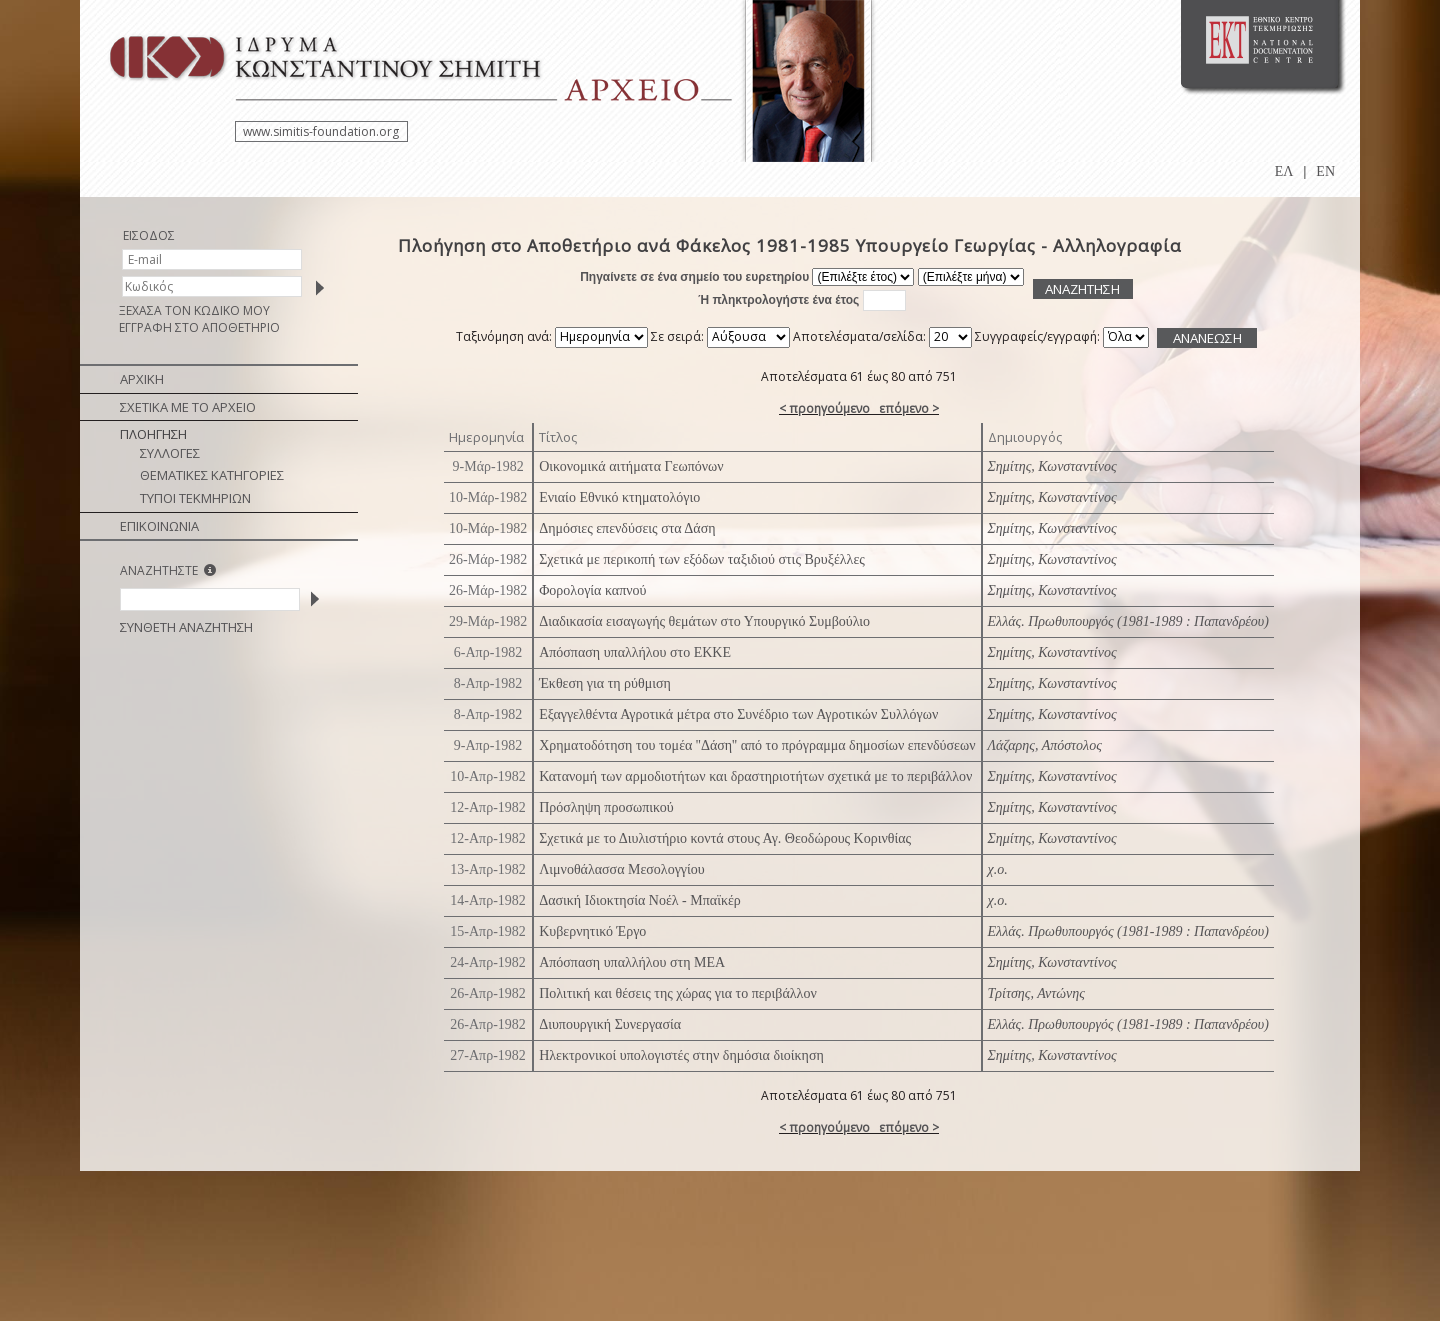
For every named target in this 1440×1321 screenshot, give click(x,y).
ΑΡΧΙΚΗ (142, 379)
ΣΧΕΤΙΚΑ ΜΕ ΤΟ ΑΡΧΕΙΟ (188, 407)
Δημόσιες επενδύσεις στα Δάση (627, 528)
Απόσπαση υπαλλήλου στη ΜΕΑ (632, 962)
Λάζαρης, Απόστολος (1045, 745)
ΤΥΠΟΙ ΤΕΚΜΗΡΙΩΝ (195, 498)
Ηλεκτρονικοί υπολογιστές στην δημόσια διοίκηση (681, 1055)
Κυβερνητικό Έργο (592, 931)
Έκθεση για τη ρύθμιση (605, 683)
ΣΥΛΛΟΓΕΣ (170, 453)
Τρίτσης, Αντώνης (1036, 993)
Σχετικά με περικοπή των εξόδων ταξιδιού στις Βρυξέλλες (702, 559)
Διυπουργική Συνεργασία (610, 1024)
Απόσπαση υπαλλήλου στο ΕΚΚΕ (635, 652)
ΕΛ (1284, 171)
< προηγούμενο (824, 408)
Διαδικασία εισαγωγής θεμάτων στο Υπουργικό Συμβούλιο (704, 621)
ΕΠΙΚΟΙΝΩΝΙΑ (159, 526)
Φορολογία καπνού (592, 590)
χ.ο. (998, 869)
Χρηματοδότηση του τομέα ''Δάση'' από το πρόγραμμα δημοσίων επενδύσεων (757, 745)
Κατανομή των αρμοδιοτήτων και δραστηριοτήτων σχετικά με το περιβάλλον (755, 776)
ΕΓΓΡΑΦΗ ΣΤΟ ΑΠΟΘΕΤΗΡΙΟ (199, 327)
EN (1325, 171)
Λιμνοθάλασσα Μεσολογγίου (622, 869)
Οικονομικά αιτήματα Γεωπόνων (631, 466)
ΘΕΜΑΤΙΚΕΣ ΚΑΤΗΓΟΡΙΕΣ (212, 475)
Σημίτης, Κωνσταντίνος (1052, 466)
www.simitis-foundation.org (321, 131)
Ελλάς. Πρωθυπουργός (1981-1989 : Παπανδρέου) (1128, 621)
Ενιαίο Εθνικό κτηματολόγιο (619, 497)
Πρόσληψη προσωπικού (606, 807)
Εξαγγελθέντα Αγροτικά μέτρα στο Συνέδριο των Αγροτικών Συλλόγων (738, 714)
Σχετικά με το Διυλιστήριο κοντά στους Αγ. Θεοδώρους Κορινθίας (725, 838)
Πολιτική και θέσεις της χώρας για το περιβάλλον (678, 993)
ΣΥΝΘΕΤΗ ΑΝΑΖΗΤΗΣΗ (186, 627)
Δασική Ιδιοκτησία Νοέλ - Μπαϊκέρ (640, 900)
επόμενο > (909, 408)
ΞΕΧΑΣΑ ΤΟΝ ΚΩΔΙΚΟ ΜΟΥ (194, 310)
